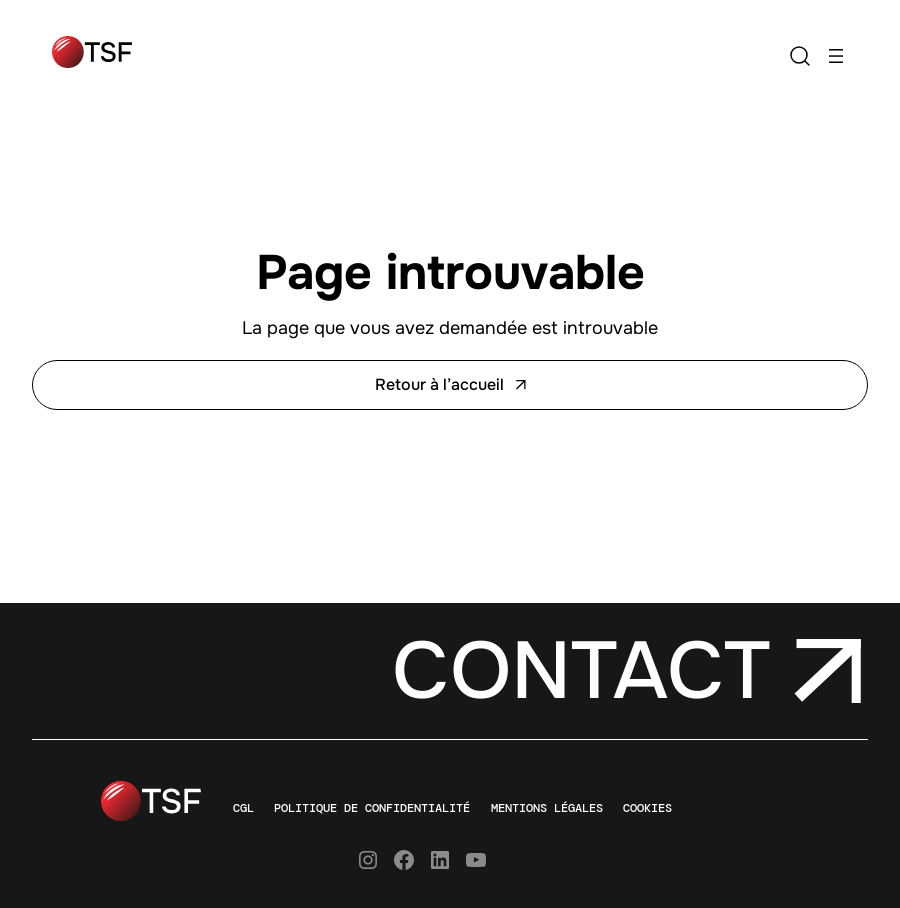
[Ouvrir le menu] (836, 56)
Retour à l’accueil (450, 384)
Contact (581, 671)
